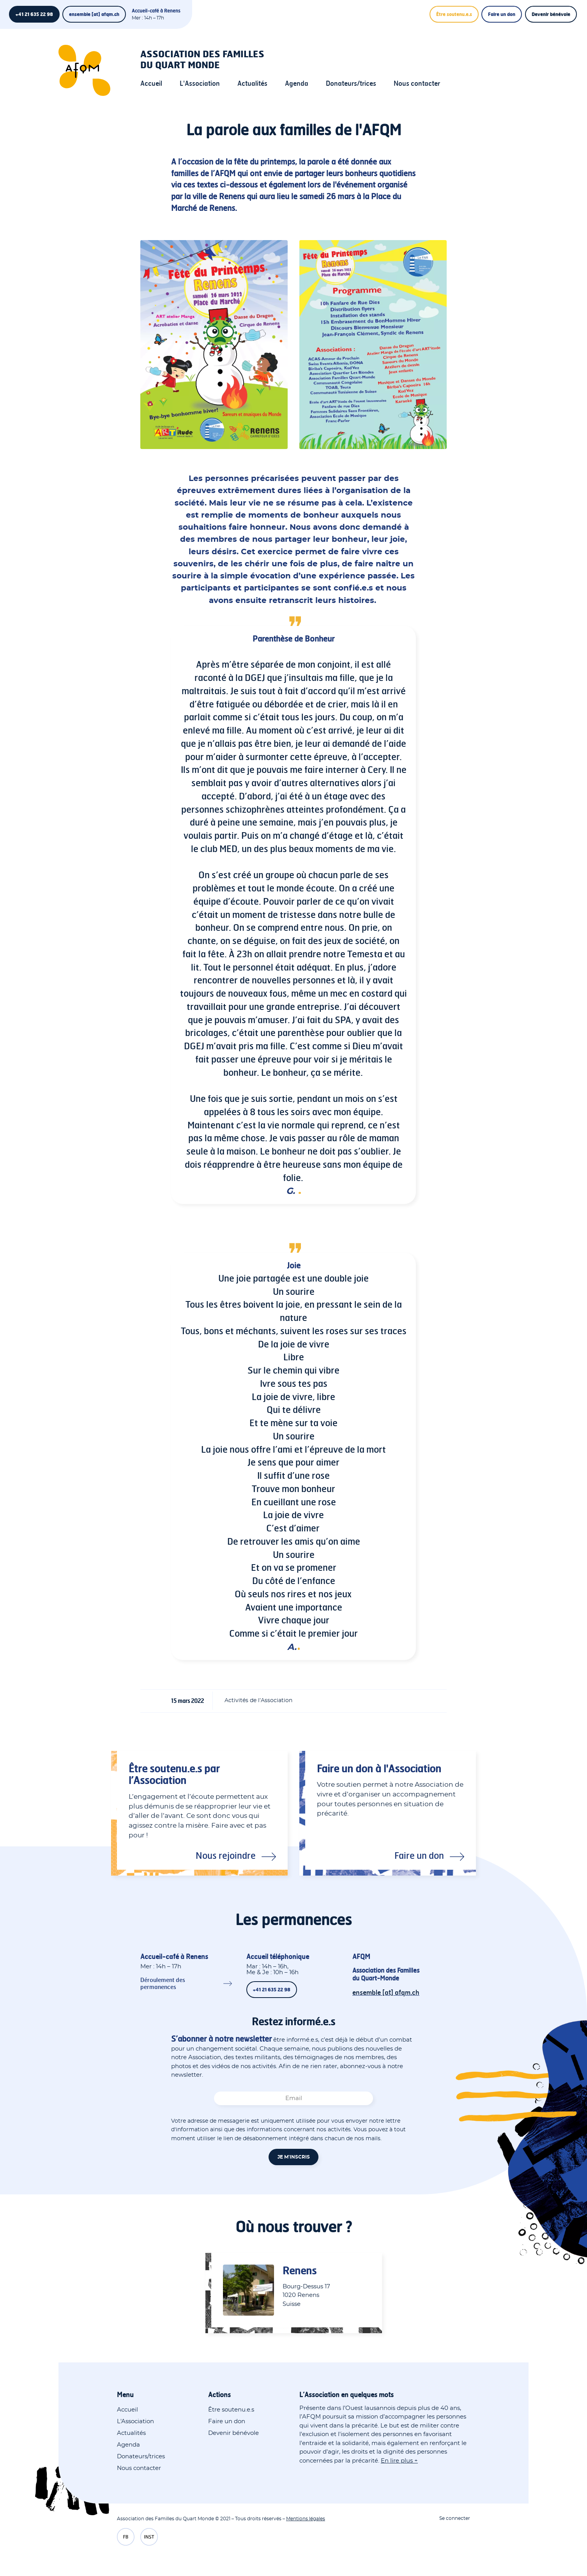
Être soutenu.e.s (454, 14)
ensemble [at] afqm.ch (94, 14)
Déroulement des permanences (162, 1983)
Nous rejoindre (226, 1855)
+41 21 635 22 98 (34, 14)
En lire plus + (399, 2461)
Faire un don (501, 14)
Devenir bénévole (551, 14)
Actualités (252, 83)
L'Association (200, 83)
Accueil (151, 83)
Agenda (296, 83)
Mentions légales (305, 2518)
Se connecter (454, 2518)
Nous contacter (417, 83)
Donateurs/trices (351, 83)
